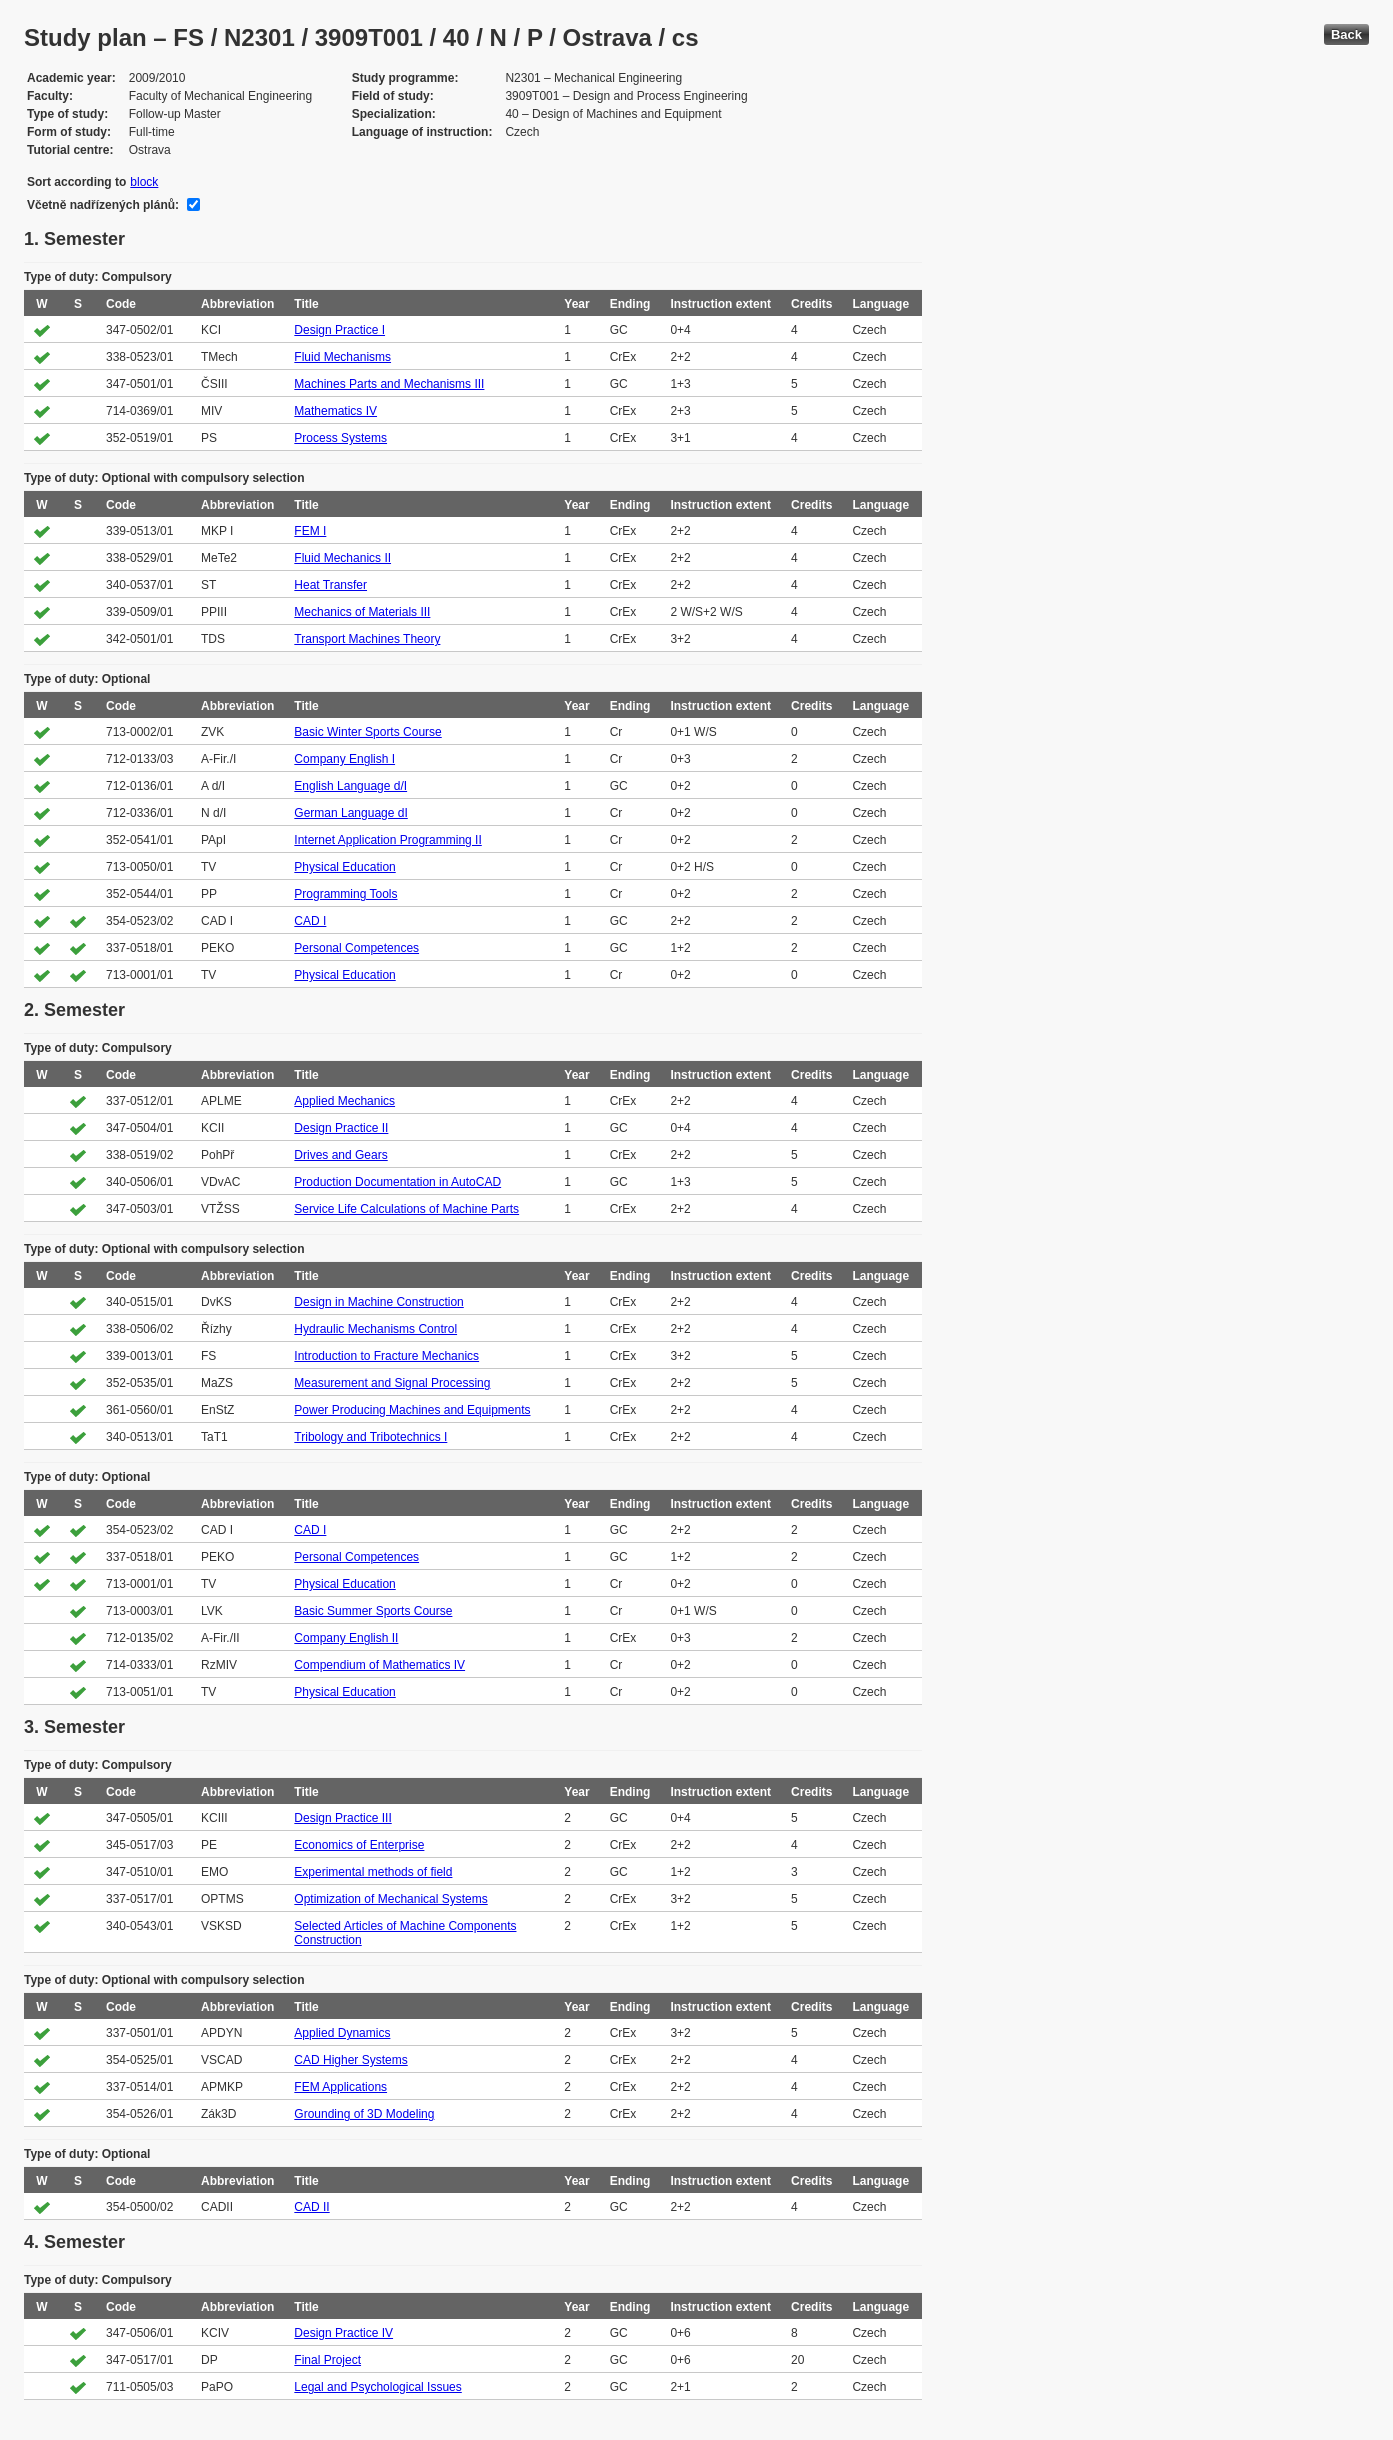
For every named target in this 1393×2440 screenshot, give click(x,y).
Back (1346, 34)
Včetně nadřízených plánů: (103, 205)
